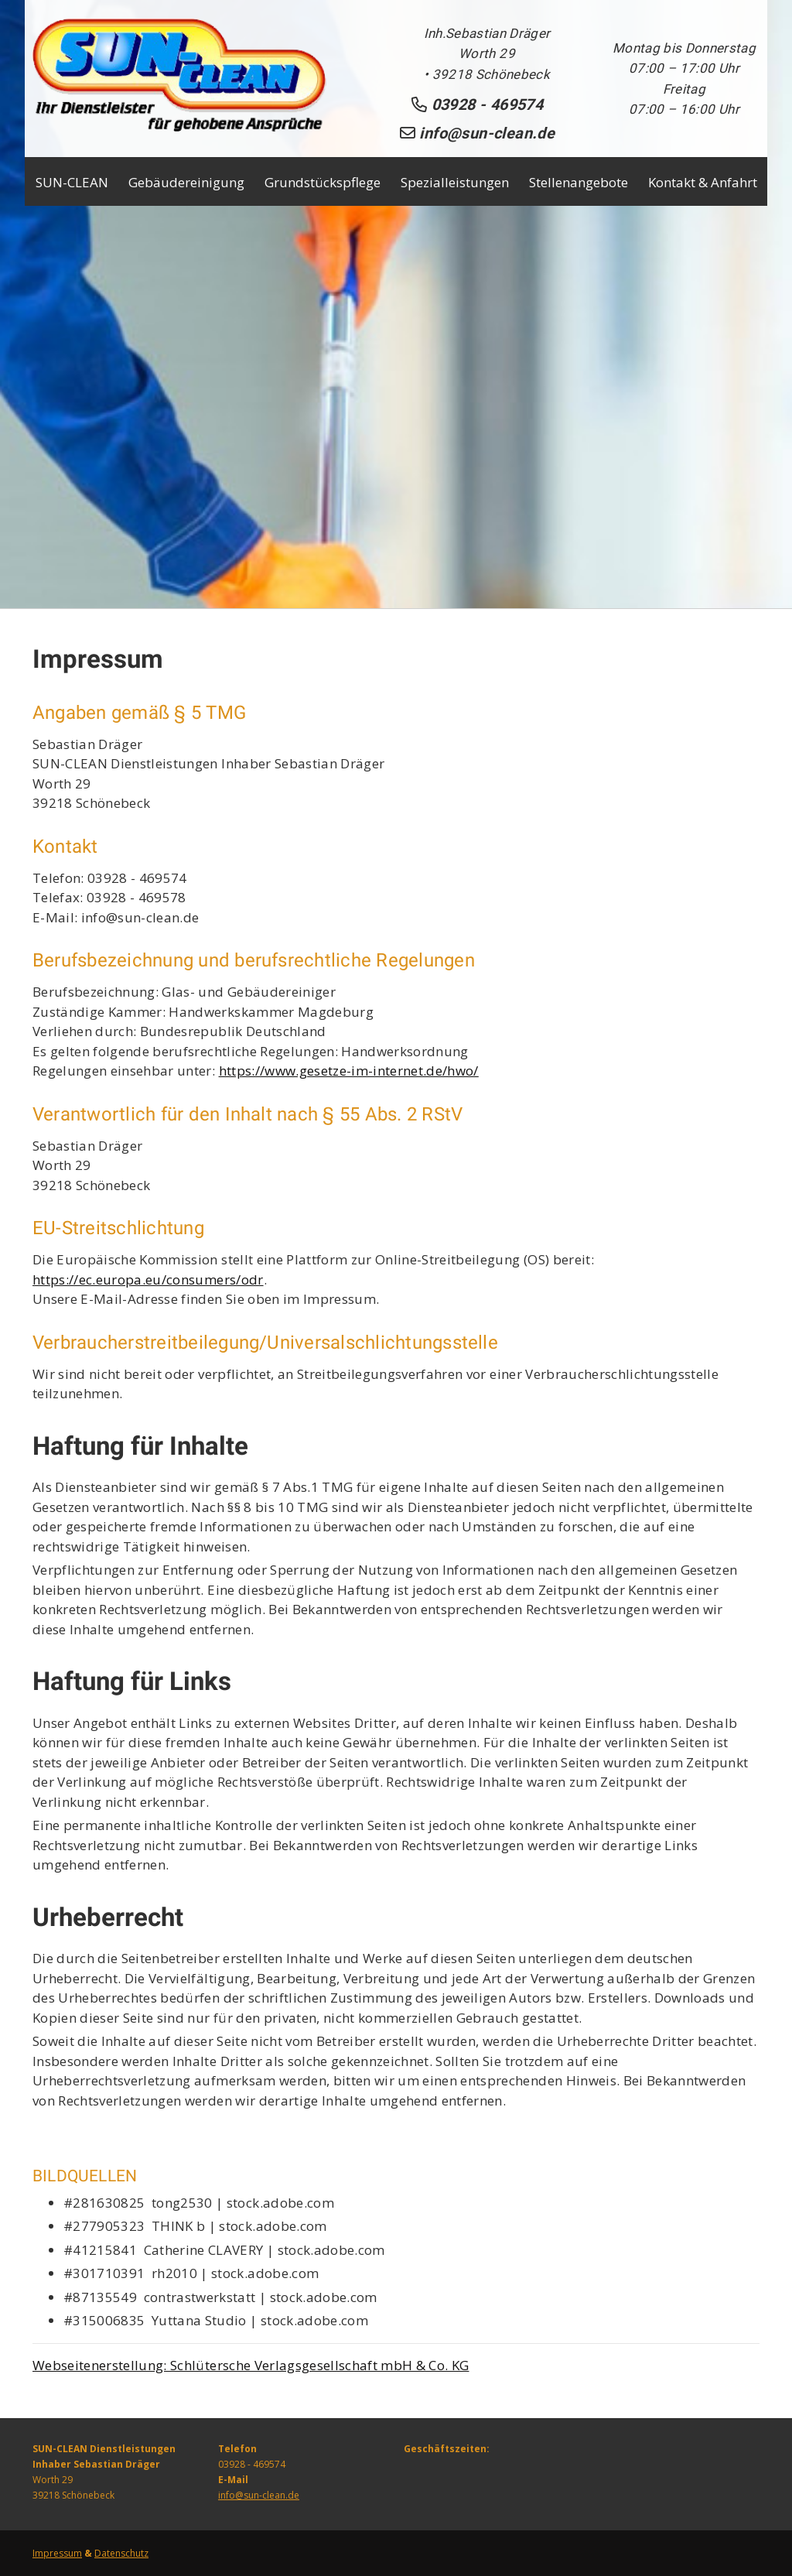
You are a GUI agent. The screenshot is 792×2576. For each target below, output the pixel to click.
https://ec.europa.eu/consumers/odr (148, 1279)
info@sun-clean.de (258, 2495)
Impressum (57, 2553)
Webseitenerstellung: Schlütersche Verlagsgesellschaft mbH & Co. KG (250, 2365)
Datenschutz (121, 2553)
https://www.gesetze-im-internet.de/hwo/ (349, 1070)
